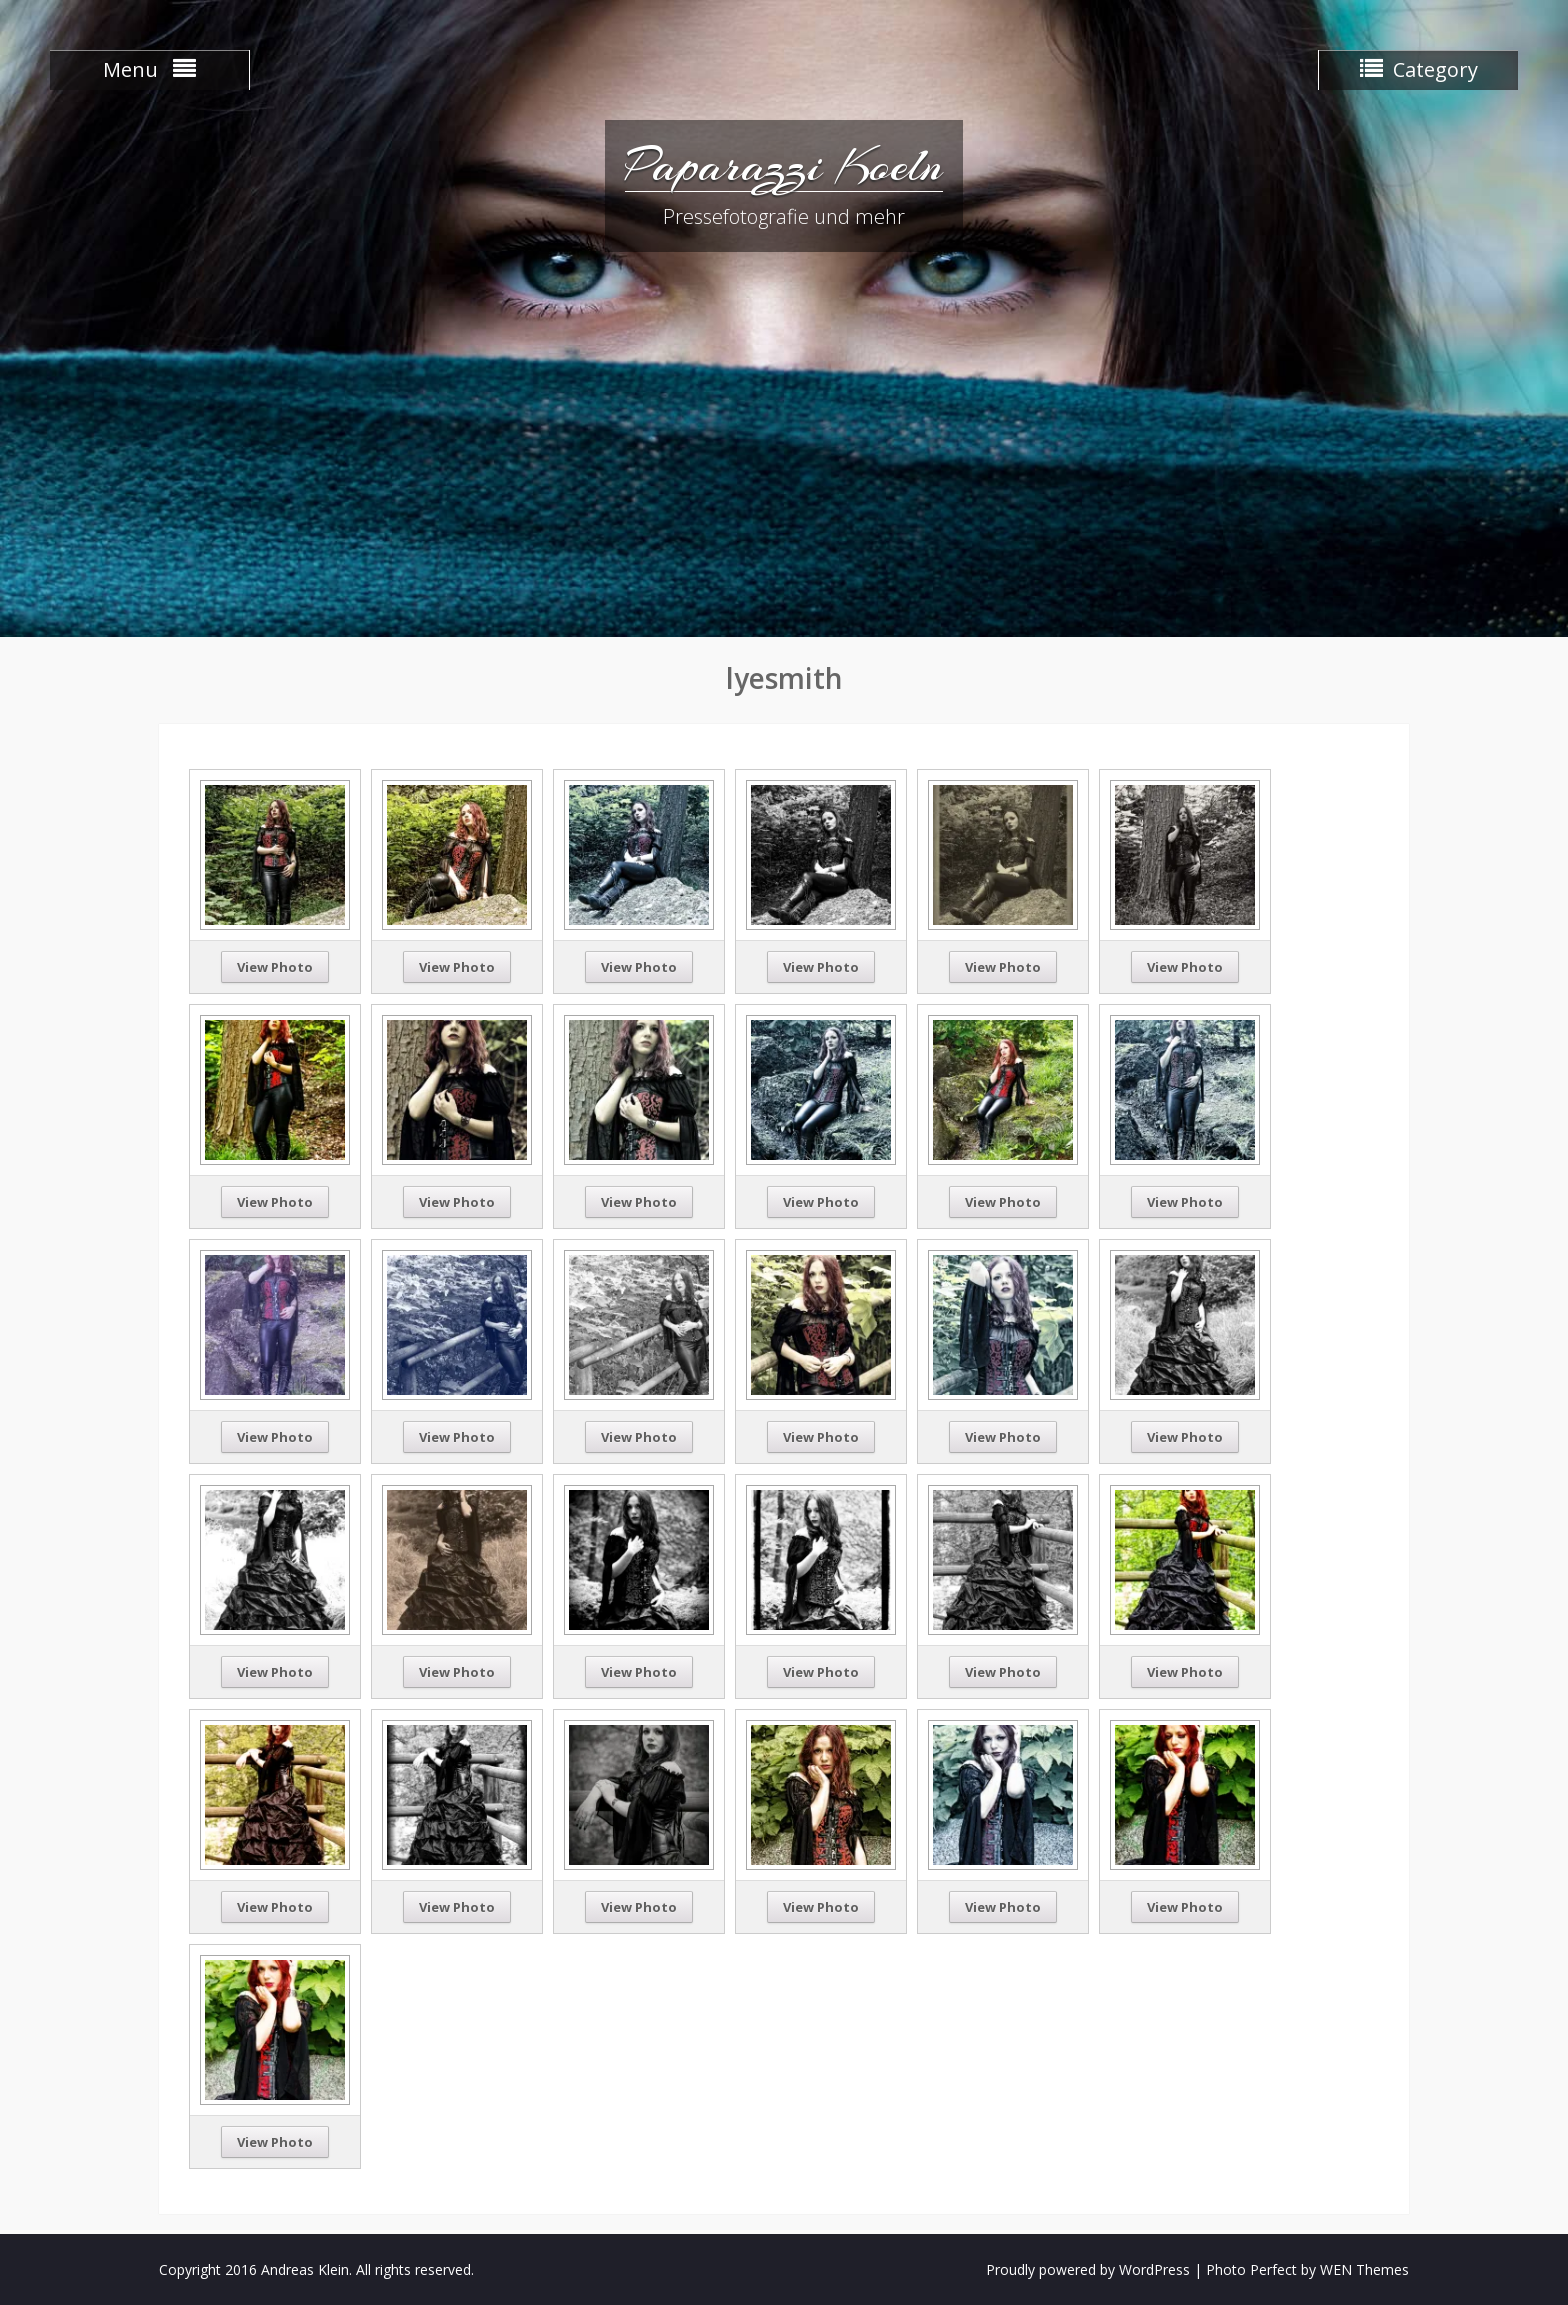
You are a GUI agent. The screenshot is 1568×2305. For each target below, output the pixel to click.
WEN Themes (1364, 2269)
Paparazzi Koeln (784, 165)
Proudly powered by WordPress (1088, 2269)
